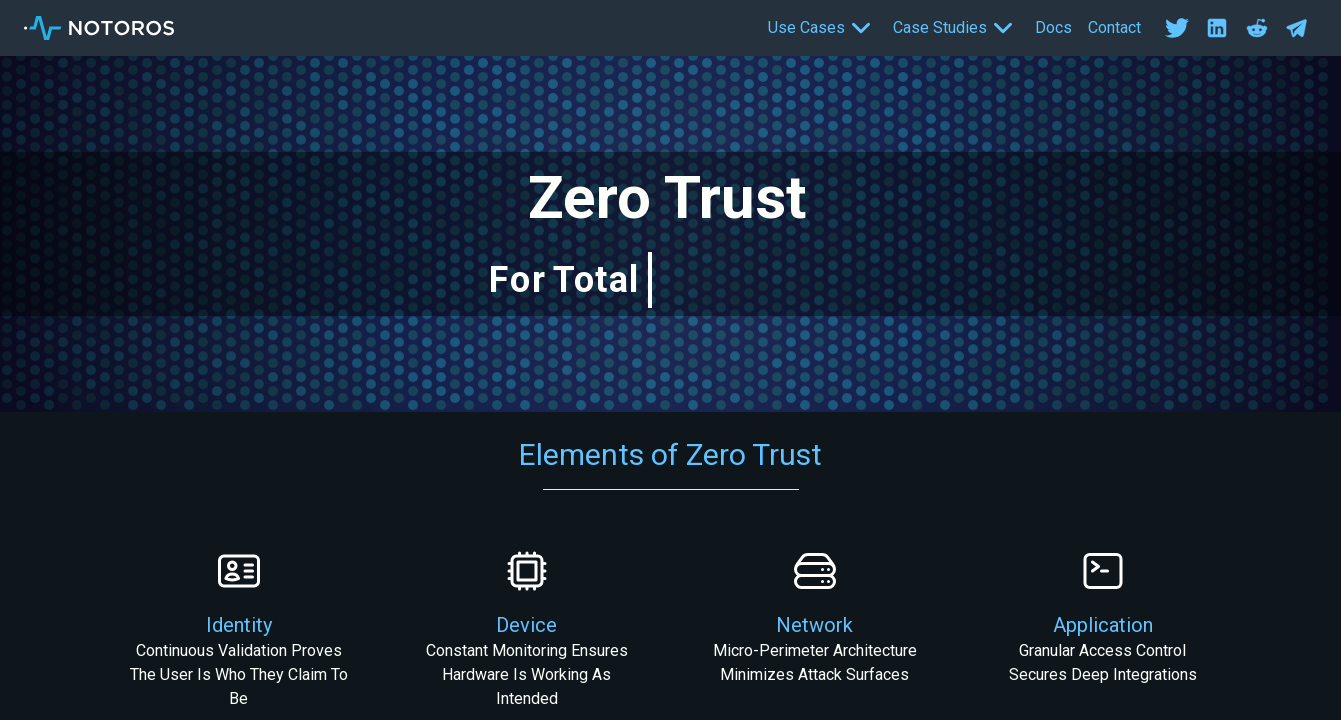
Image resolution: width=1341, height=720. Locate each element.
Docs (1053, 27)
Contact (1114, 27)
